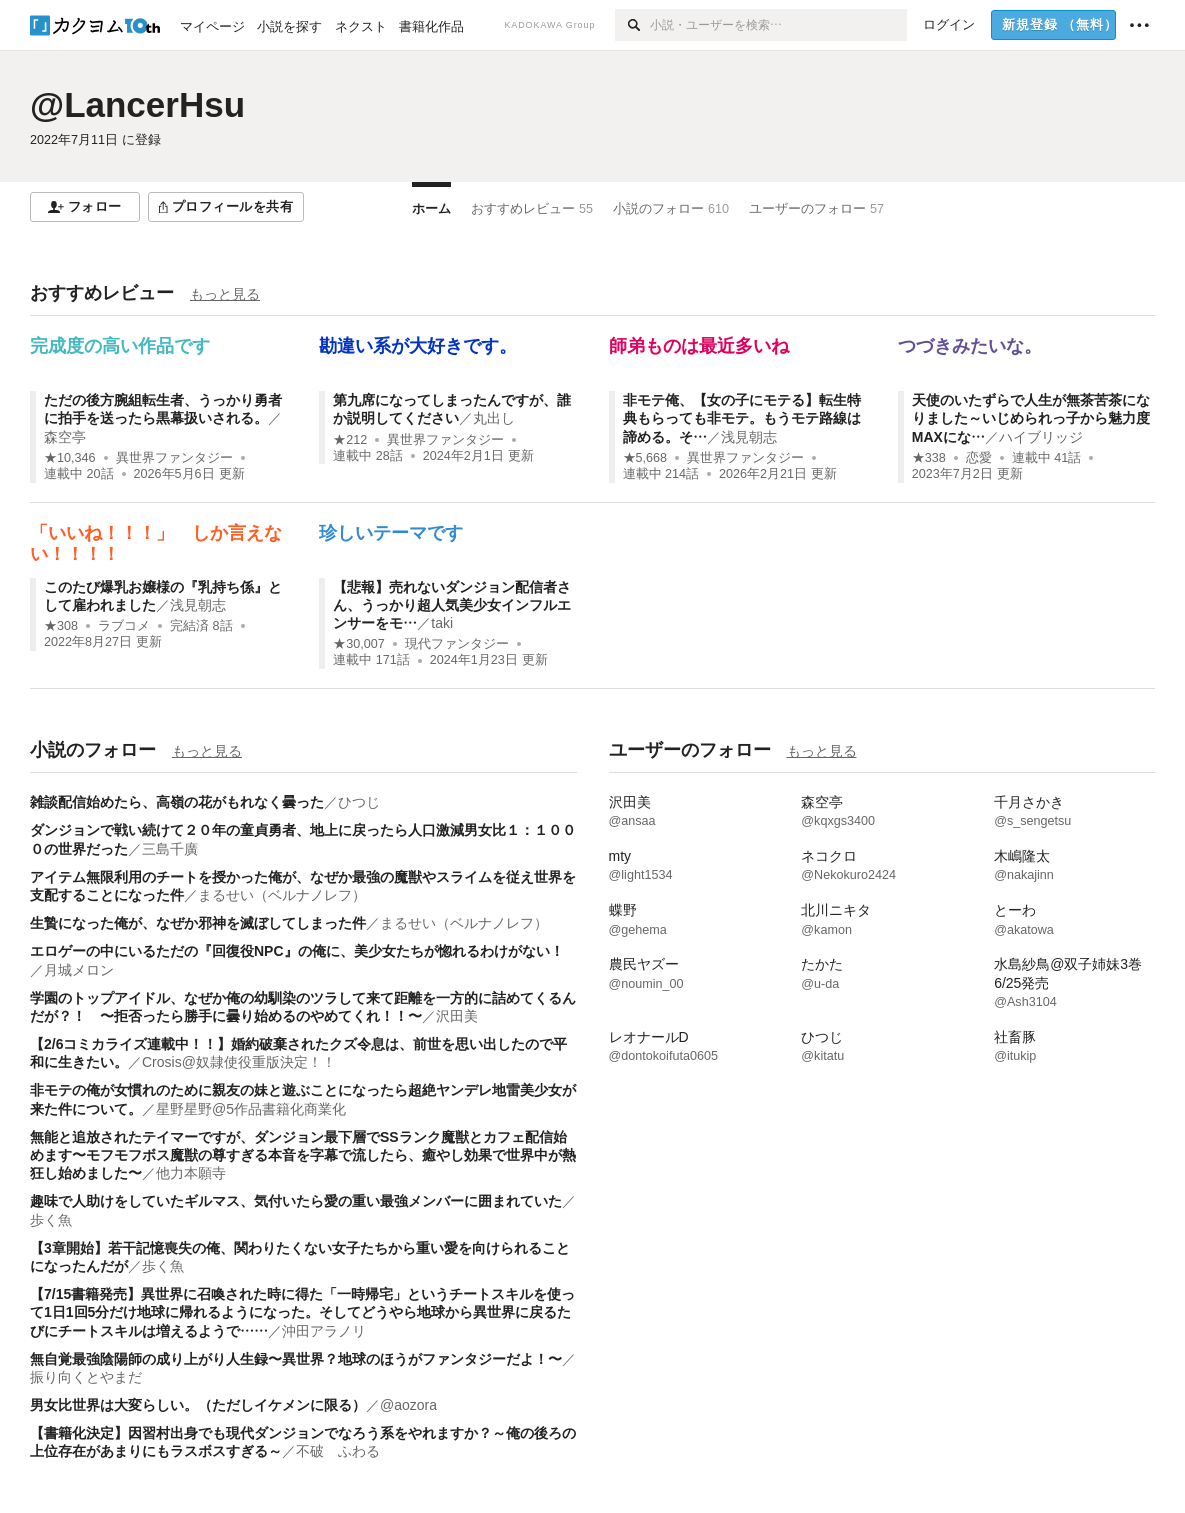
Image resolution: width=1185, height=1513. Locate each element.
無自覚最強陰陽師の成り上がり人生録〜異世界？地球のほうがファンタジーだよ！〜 (296, 1359)
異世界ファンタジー (174, 458)
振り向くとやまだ (86, 1377)
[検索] (632, 25)
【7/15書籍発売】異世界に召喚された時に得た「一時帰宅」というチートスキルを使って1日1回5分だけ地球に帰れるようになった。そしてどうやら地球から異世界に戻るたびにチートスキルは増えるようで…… (302, 1312)
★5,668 (645, 458)
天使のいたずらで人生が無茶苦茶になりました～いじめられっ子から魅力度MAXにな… (1031, 418)
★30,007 (359, 644)
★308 (61, 626)
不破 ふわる (338, 1451)
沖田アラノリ (324, 1331)
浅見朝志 (749, 437)
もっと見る (225, 294)
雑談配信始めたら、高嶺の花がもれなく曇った (177, 802)
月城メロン (79, 970)
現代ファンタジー (457, 644)
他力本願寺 (191, 1173)
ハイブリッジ (1041, 437)
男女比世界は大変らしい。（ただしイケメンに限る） (198, 1405)
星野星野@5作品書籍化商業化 (251, 1109)
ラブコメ (124, 626)
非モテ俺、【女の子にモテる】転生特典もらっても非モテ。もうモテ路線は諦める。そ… (742, 418)
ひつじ (359, 802)
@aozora (408, 1405)
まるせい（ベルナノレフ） (282, 895)
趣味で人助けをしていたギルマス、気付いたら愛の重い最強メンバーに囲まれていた (296, 1201)
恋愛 (979, 458)
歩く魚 (51, 1220)
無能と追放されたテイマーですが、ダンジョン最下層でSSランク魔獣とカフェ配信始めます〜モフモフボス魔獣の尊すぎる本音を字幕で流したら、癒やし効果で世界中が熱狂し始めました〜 (303, 1155)
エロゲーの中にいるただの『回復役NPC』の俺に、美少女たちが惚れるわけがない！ (297, 951)
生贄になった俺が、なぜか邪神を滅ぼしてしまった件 (198, 923)
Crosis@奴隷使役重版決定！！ (239, 1062)
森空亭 (65, 437)
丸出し (494, 418)
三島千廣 (170, 849)
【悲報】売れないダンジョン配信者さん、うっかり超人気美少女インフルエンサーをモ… (452, 605)
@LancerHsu (137, 104)
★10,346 (70, 458)
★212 (350, 440)
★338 (929, 458)
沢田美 (457, 1016)
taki (442, 623)
